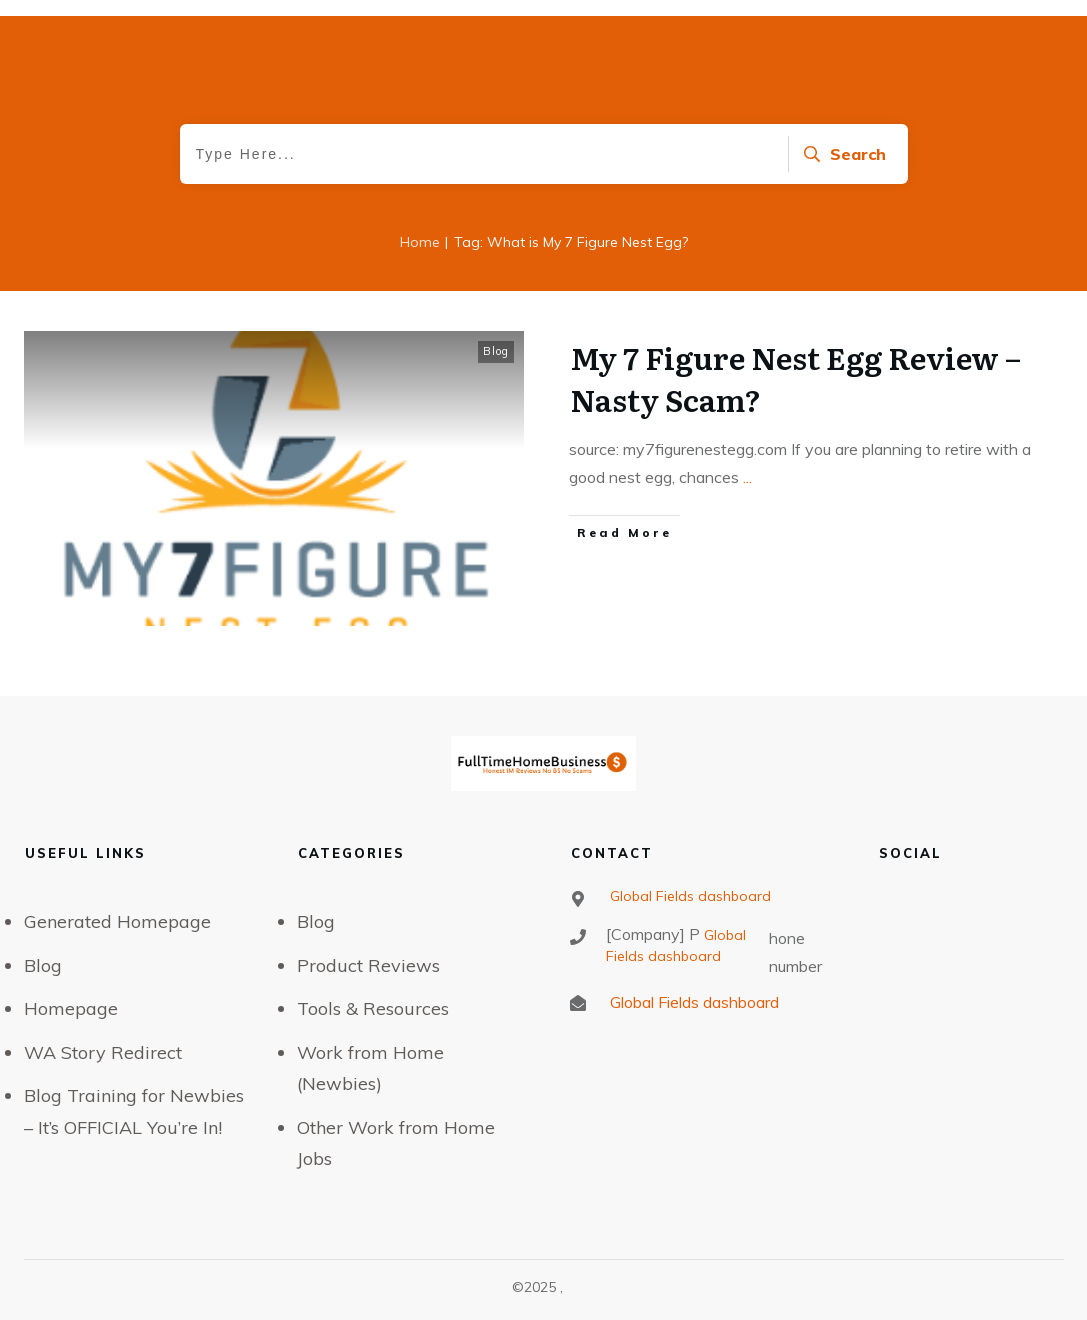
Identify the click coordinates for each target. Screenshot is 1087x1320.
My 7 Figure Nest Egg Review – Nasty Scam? (795, 378)
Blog (496, 351)
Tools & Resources (373, 1008)
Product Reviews (368, 965)
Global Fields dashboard (688, 896)
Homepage (71, 1008)
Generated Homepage (117, 921)
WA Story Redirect (103, 1052)
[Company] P (653, 934)
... (747, 477)
